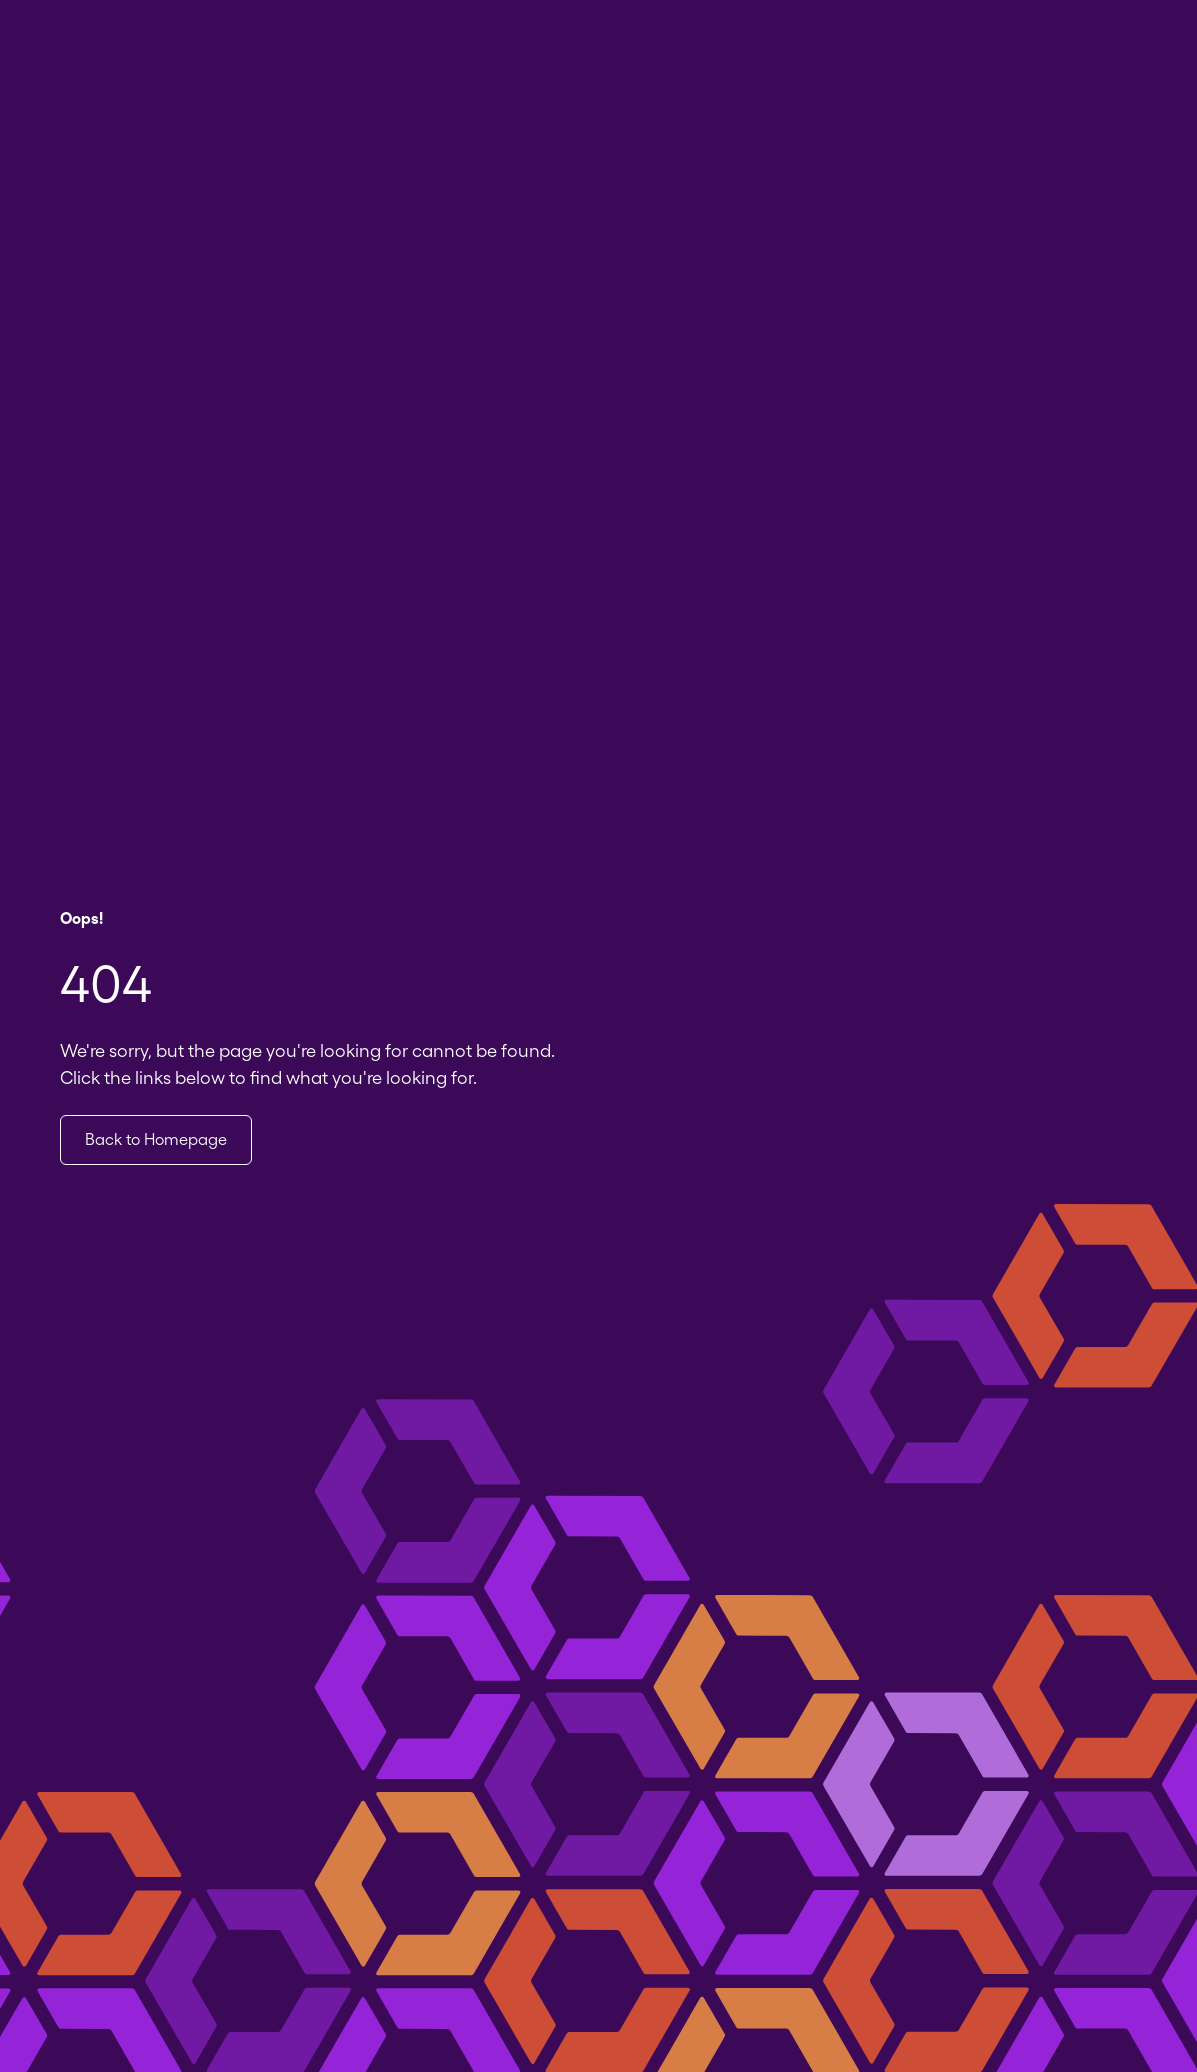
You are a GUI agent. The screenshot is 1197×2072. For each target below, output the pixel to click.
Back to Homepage (156, 1139)
